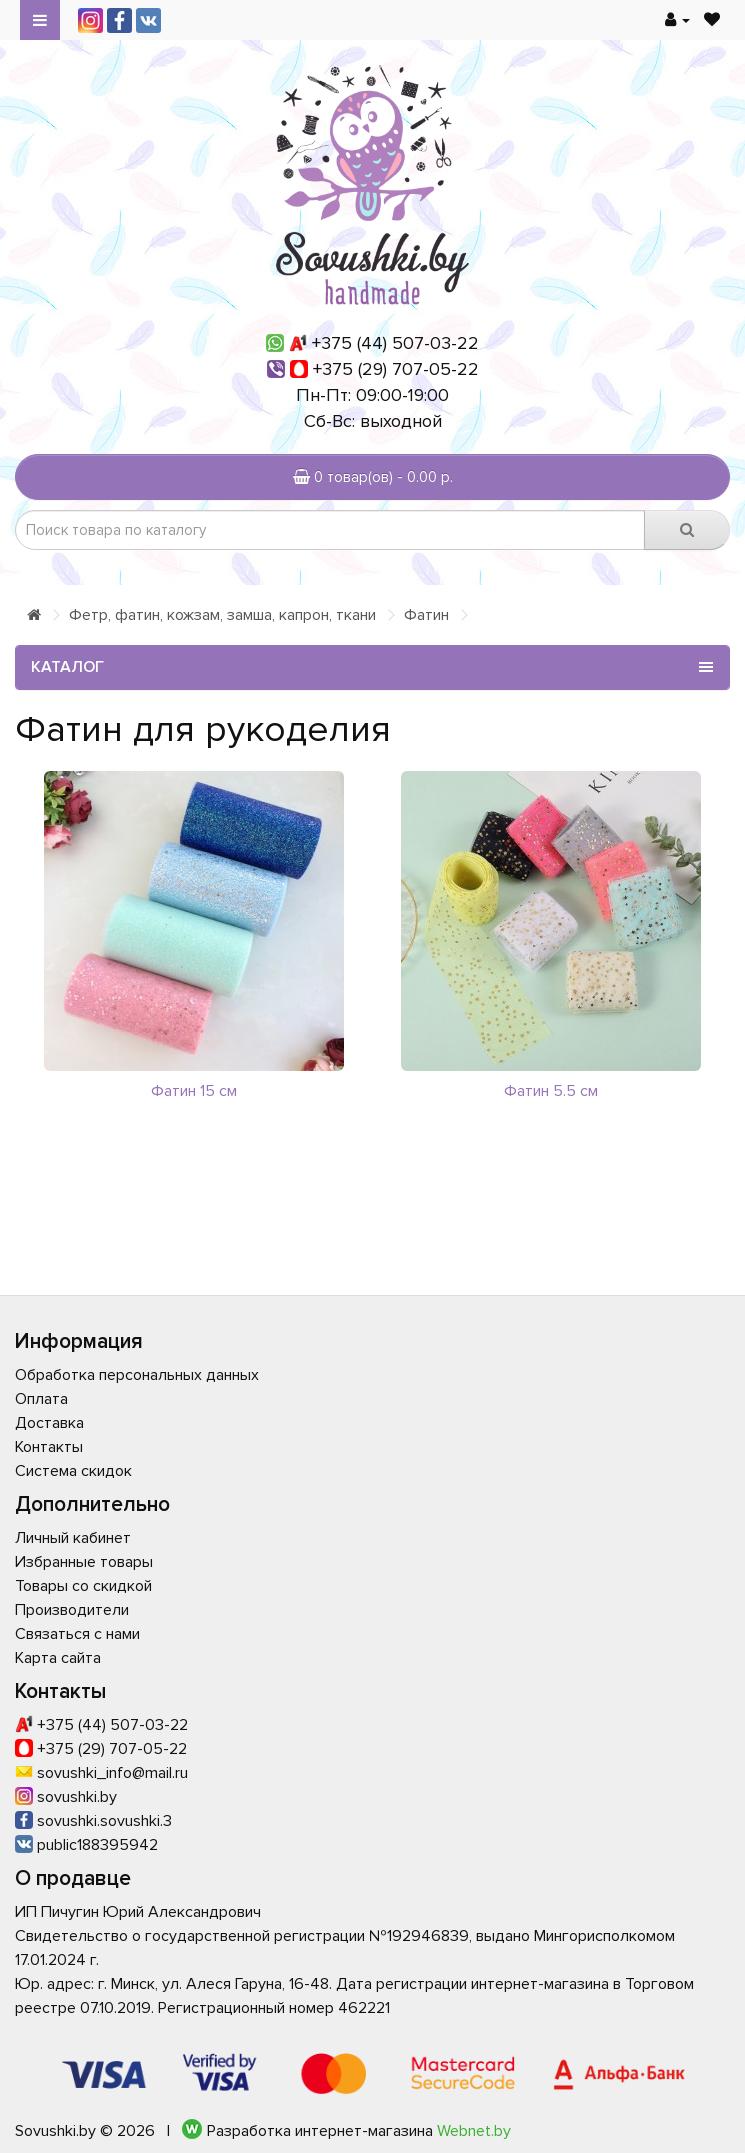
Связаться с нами (77, 1634)
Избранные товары (84, 1562)
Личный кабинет (73, 1538)
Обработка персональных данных (137, 1375)
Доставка (49, 1423)
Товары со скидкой (83, 1586)
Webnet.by (474, 2131)
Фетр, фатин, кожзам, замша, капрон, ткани (222, 615)
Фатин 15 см (194, 1091)
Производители (72, 1610)
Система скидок (73, 1471)
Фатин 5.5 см (551, 1091)
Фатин (426, 615)
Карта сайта (58, 1658)
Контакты (49, 1447)
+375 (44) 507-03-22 (395, 343)
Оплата (41, 1399)
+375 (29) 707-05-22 (396, 369)
